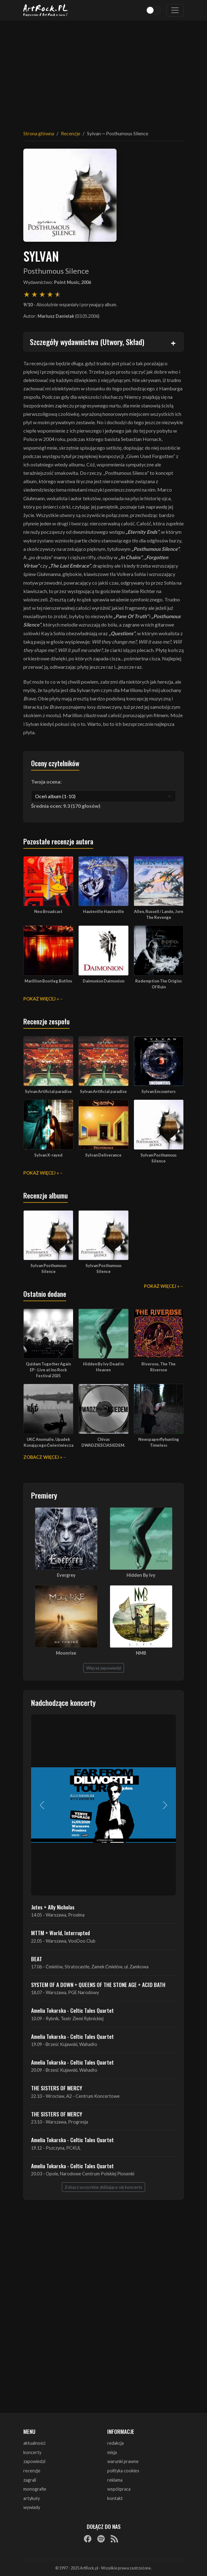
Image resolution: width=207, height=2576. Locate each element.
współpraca (119, 2489)
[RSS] (114, 2538)
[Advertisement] (103, 71)
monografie (34, 2489)
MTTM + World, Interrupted (60, 1933)
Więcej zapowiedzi (103, 1667)
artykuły (31, 2498)
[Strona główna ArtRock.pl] (45, 10)
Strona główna (38, 133)
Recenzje (70, 133)
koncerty (32, 2452)
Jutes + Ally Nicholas (53, 1907)
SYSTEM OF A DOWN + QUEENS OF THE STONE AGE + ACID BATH (98, 1984)
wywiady (31, 2507)
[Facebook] (87, 2538)
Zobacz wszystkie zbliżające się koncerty (103, 2187)
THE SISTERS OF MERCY (56, 2088)
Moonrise (66, 1653)
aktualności (34, 2443)
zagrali (29, 2480)
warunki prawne (123, 2461)
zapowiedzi (34, 2461)
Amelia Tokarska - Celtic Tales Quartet (72, 2010)
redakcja (115, 2443)
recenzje (31, 2470)
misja (112, 2452)
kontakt (115, 2498)
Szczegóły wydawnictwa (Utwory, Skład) (87, 341)
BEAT (36, 1959)
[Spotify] (101, 2538)
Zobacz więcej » (42, 1457)
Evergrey (66, 1575)
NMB (141, 1653)
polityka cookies (123, 2470)
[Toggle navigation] (175, 10)
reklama (114, 2480)
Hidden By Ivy (140, 1575)
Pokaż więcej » (41, 998)
